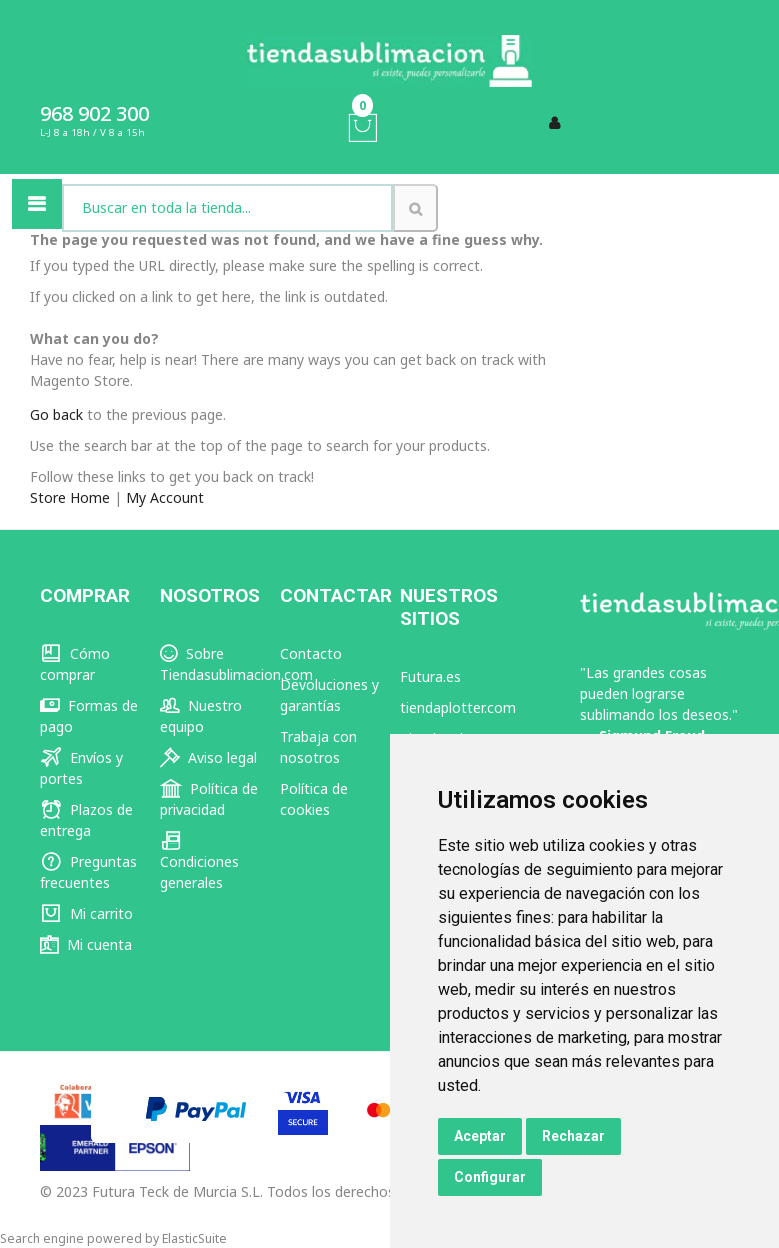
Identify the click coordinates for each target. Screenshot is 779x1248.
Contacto (311, 653)
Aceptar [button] (480, 1136)
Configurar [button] (490, 1177)
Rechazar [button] (573, 1136)
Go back (56, 414)
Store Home (70, 497)
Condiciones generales (199, 861)
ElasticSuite (194, 1238)
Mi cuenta (86, 944)
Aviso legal (208, 757)
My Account (165, 497)
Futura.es (430, 676)
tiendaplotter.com (458, 707)
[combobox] (227, 208)
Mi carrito (86, 913)
